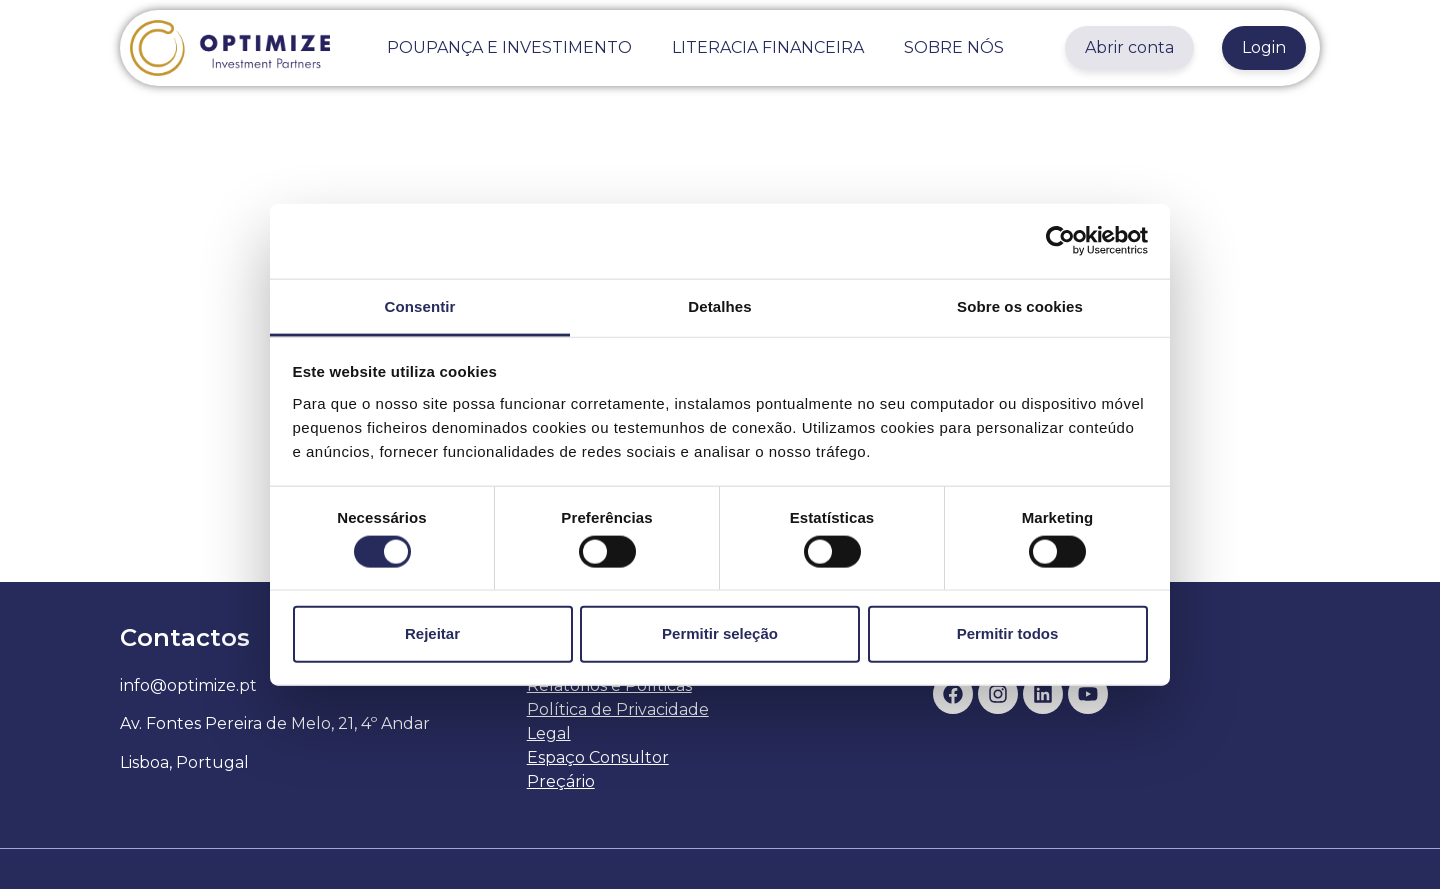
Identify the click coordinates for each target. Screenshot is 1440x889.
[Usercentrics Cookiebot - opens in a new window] (1060, 241)
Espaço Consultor (598, 757)
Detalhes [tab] (719, 305)
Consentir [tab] (420, 305)
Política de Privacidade (618, 709)
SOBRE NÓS (954, 47)
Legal (549, 733)
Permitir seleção (720, 633)
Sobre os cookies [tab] (1020, 305)
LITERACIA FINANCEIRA (768, 47)
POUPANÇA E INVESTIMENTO (509, 47)
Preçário (561, 781)
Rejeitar (432, 633)
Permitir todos (1008, 633)
